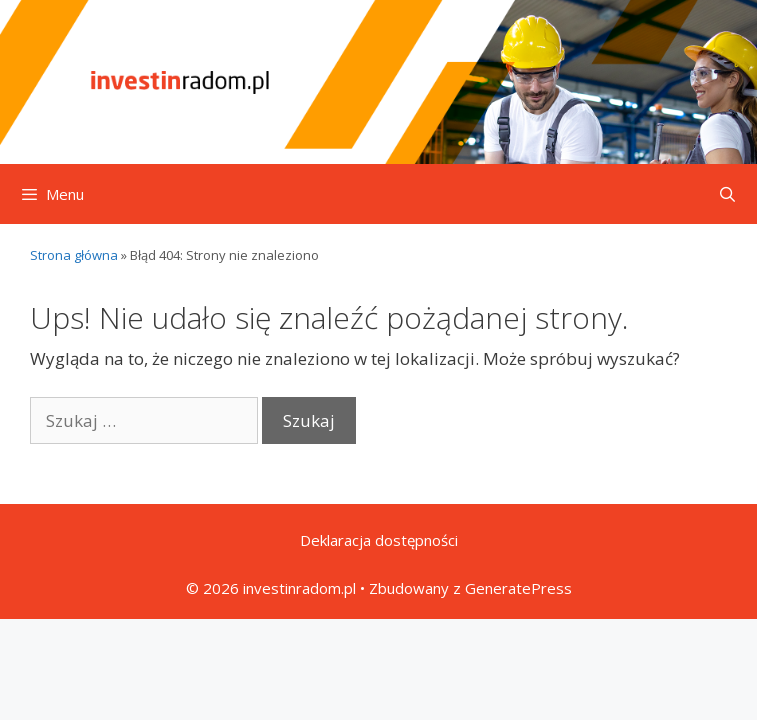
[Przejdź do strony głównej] (378, 82)
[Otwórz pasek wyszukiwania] (727, 194)
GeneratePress (518, 588)
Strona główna (74, 255)
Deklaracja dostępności (379, 540)
